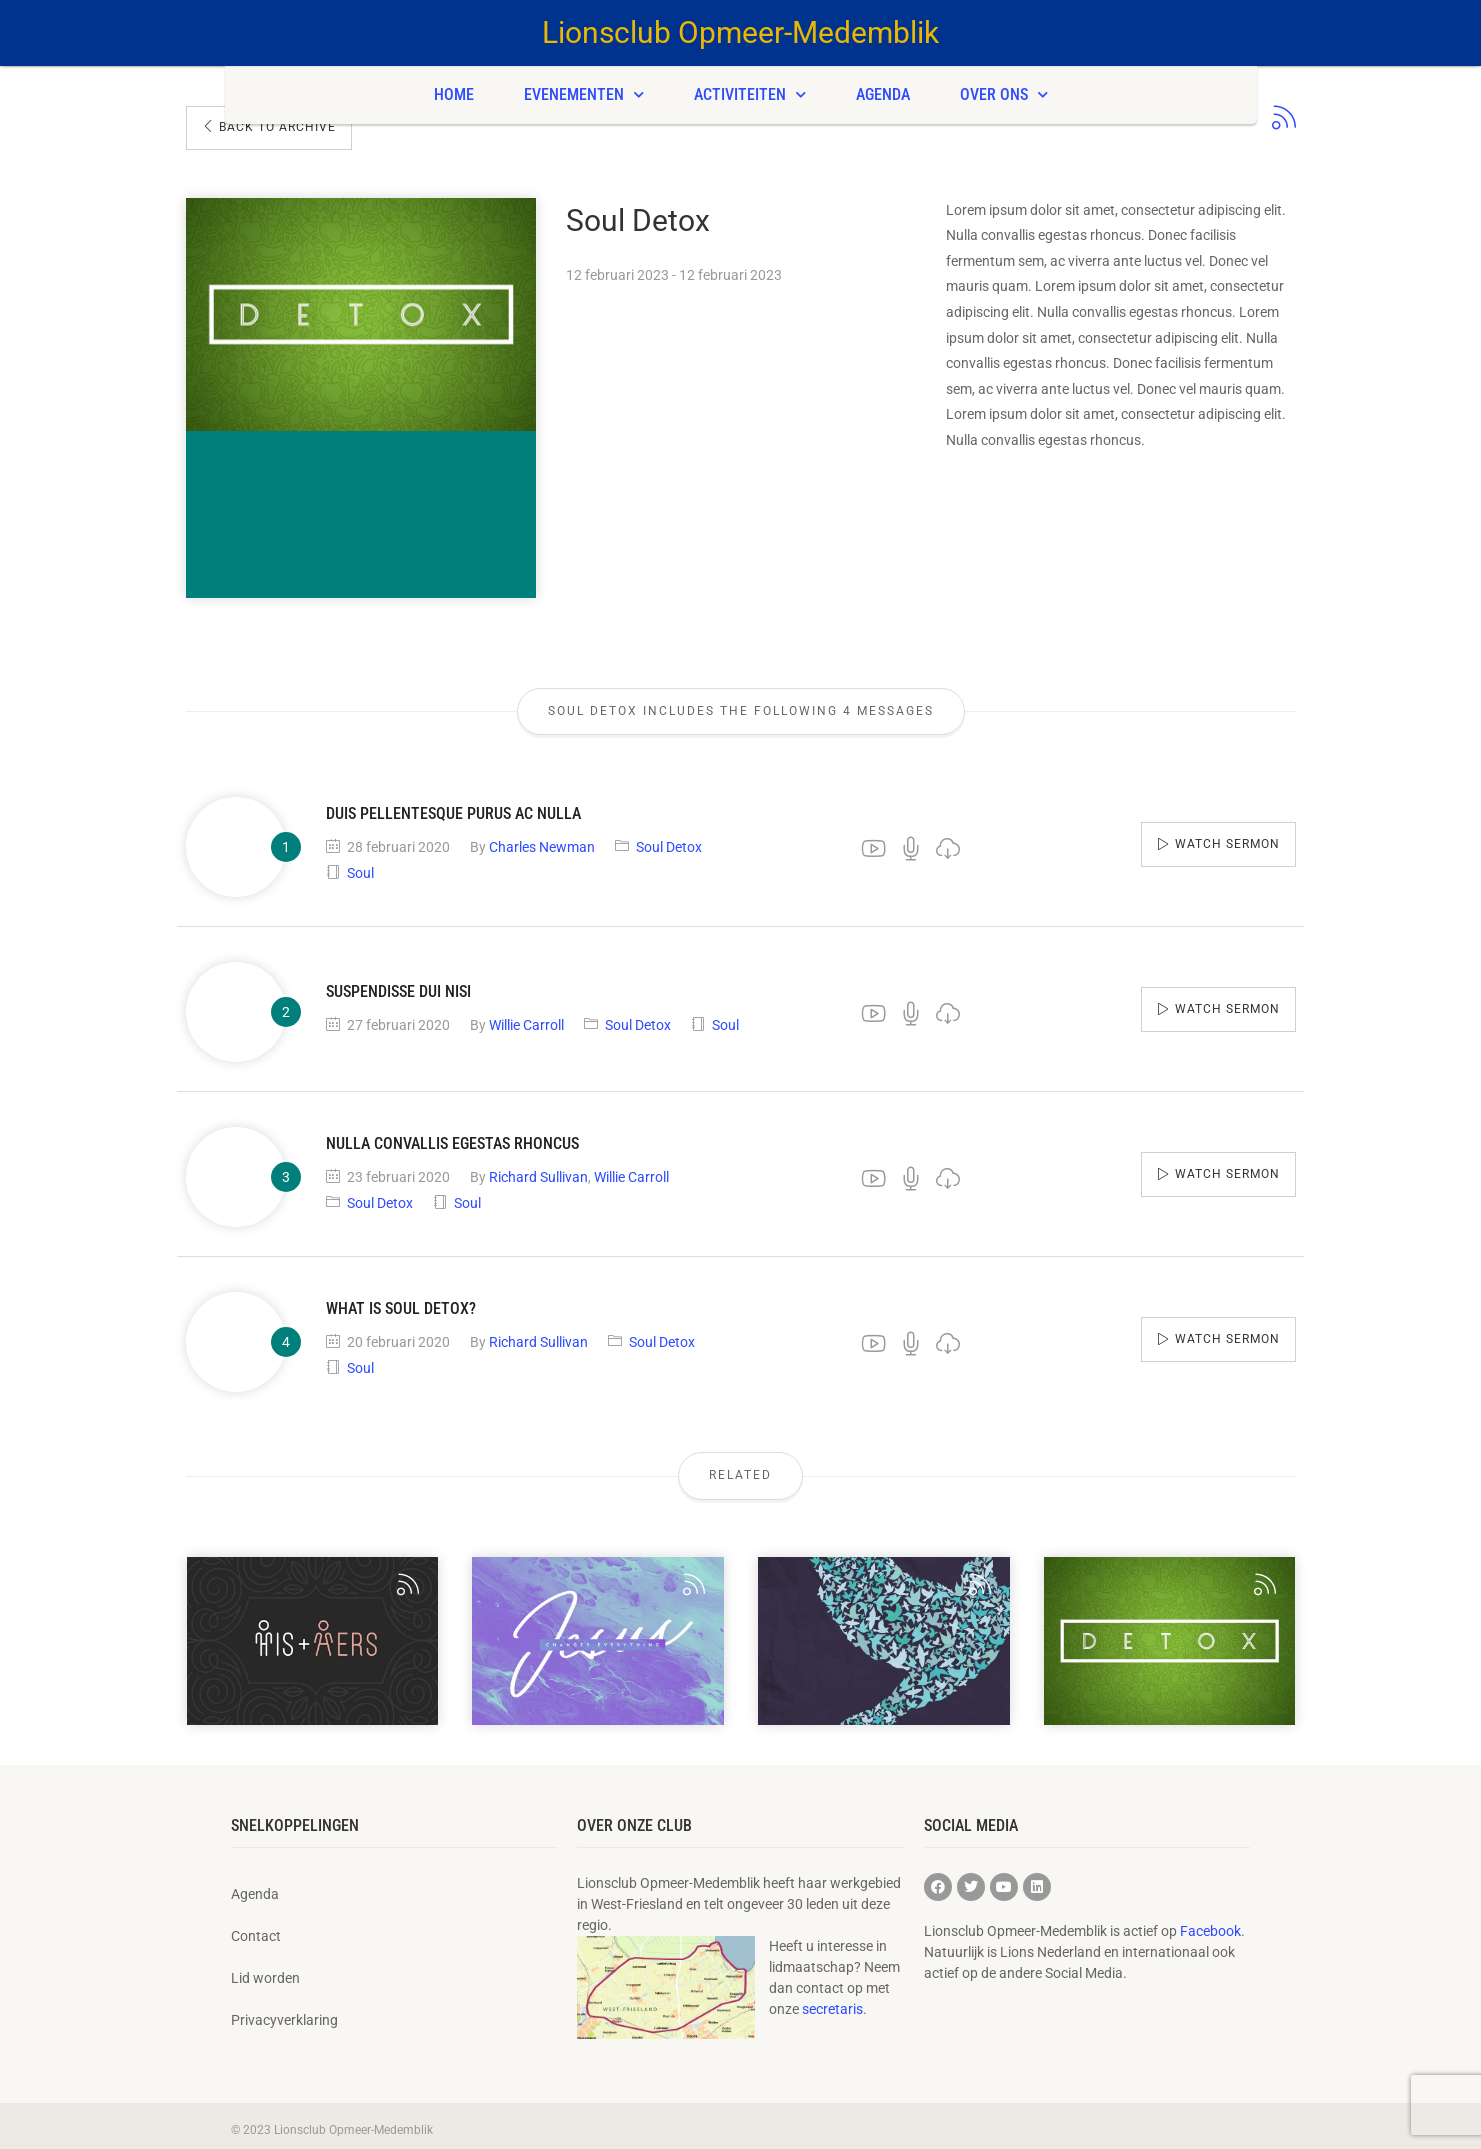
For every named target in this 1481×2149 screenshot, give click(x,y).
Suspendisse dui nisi (398, 983)
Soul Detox (669, 839)
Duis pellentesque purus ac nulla (453, 805)
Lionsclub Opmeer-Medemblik (740, 32)
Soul (360, 865)
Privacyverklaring (284, 2012)
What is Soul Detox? (401, 1300)
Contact (256, 1928)
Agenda (883, 94)
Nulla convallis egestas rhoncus (452, 1135)
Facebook (1210, 1923)
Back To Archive (269, 127)
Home (454, 94)
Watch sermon (1227, 836)
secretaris (832, 2001)
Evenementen (584, 94)
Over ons (1004, 94)
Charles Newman (542, 839)
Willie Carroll (526, 1017)
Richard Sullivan (538, 1169)
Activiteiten (750, 94)
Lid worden (265, 1970)
